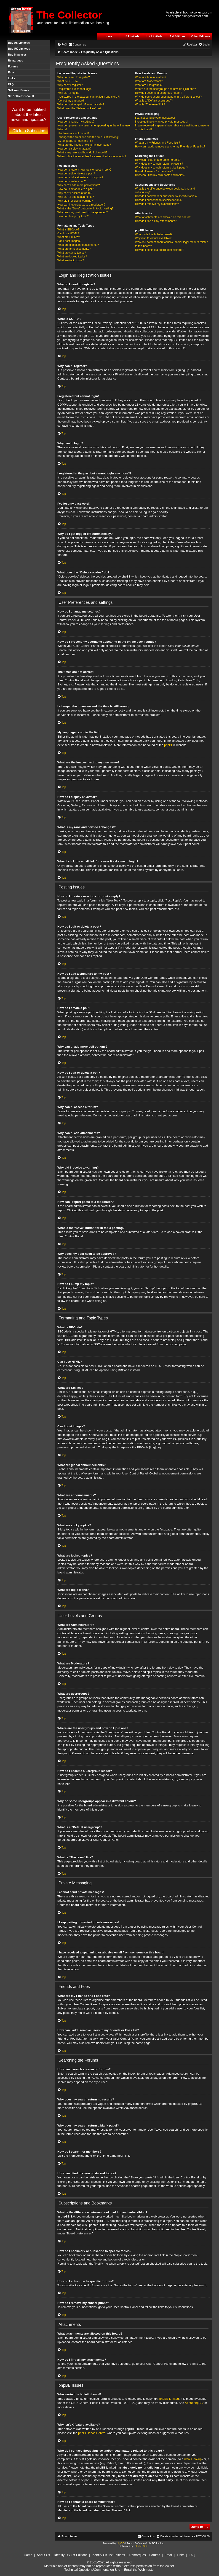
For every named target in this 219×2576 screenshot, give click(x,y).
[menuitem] (62, 45)
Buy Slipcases (17, 54)
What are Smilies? (68, 237)
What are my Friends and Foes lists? (157, 142)
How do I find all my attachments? (156, 221)
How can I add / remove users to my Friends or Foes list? (170, 146)
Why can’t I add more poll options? (78, 185)
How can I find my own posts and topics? (160, 175)
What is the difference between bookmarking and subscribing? (165, 190)
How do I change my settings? (75, 121)
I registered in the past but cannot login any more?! (88, 96)
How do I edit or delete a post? (76, 173)
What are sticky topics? (71, 252)
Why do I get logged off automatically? (80, 104)
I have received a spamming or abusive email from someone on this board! (172, 127)
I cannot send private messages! (155, 117)
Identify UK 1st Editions (108, 2555)
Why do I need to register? (73, 77)
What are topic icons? (70, 260)
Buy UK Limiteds (19, 48)
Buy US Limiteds (19, 42)
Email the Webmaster (139, 2569)
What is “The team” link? (150, 104)
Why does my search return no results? (159, 163)
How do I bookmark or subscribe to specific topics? (166, 196)
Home (108, 36)
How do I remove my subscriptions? (157, 204)
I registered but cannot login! (74, 89)
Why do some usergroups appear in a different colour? (168, 96)
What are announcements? (74, 248)
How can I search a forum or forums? (158, 159)
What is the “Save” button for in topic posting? (85, 208)
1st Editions (177, 36)
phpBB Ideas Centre (91, 2433)
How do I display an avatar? (74, 148)
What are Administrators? (150, 77)
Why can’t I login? (68, 92)
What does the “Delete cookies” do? (79, 108)
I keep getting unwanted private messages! (161, 121)
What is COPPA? (67, 81)
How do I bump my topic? (72, 216)
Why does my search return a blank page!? (161, 167)
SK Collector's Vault (21, 96)
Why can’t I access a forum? (74, 193)
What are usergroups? (149, 85)
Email (11, 72)
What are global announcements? (78, 244)
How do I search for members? (154, 171)
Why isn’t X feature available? (153, 238)
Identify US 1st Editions (70, 2555)
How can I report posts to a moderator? (81, 204)
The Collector (69, 15)
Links (11, 78)
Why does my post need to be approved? (82, 212)
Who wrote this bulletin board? (153, 234)
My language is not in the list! (75, 140)
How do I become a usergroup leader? (158, 92)
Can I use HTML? (68, 233)
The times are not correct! (73, 133)
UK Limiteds (155, 36)
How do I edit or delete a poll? (75, 189)
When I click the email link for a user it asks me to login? (91, 156)
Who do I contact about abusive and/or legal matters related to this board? (171, 244)
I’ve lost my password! (71, 100)
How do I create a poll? (71, 181)
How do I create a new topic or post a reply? (84, 169)
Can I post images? (69, 241)
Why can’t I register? (70, 85)
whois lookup (193, 2459)
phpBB (168, 745)
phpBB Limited (169, 2398)
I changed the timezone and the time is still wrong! (88, 137)
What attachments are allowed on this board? (163, 217)
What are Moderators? (149, 81)
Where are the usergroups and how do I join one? (165, 89)
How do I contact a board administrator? (159, 249)
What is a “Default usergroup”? (154, 100)
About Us (43, 2555)
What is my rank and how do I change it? (82, 152)
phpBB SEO (141, 2546)
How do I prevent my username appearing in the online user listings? (94, 127)
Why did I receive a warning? (75, 200)
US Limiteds (131, 36)
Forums (13, 66)
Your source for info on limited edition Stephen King (72, 23)
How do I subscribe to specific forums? (158, 200)
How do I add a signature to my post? (80, 177)
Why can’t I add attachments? (75, 196)
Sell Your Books (18, 90)
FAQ (11, 84)
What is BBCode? (68, 229)
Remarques (15, 60)
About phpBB (194, 2403)
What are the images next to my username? (84, 144)
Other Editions (200, 36)
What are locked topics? (72, 256)
